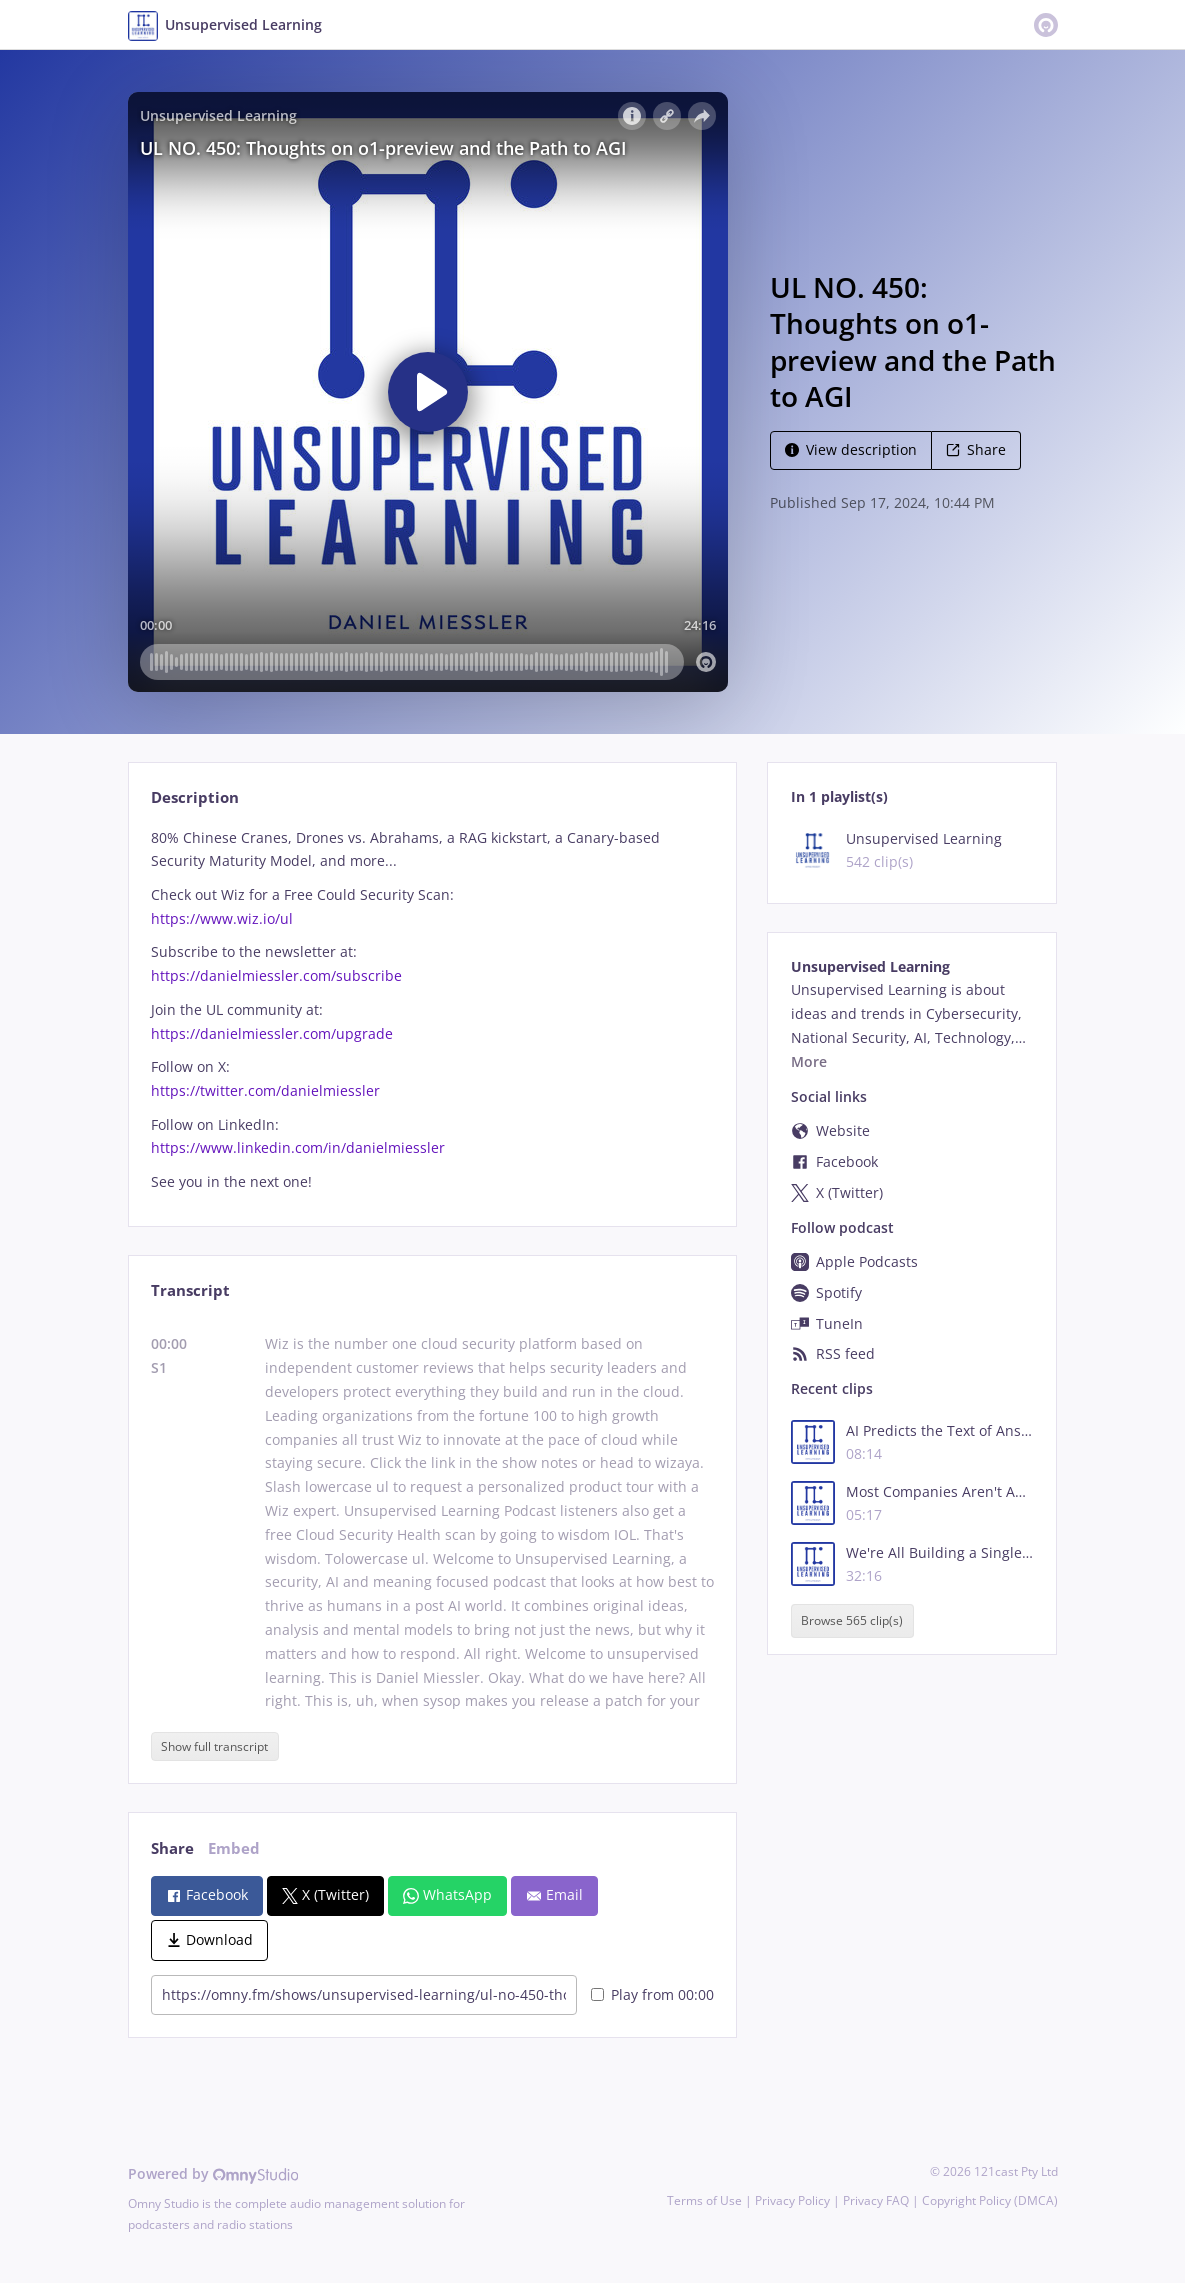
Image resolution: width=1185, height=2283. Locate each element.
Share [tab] (172, 1848)
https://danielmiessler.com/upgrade (272, 1033)
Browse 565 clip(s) (852, 1620)
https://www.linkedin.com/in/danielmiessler (298, 1147)
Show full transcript (214, 1746)
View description (851, 449)
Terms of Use (704, 2200)
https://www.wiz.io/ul (222, 918)
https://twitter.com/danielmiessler (265, 1090)
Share (976, 449)
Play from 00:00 (652, 1994)
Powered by (213, 2173)
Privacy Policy (792, 2200)
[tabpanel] (432, 1010)
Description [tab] (195, 797)
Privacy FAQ (876, 2200)
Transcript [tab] (190, 1290)
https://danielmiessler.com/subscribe (276, 975)
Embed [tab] (234, 1848)
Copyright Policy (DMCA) (990, 2200)
